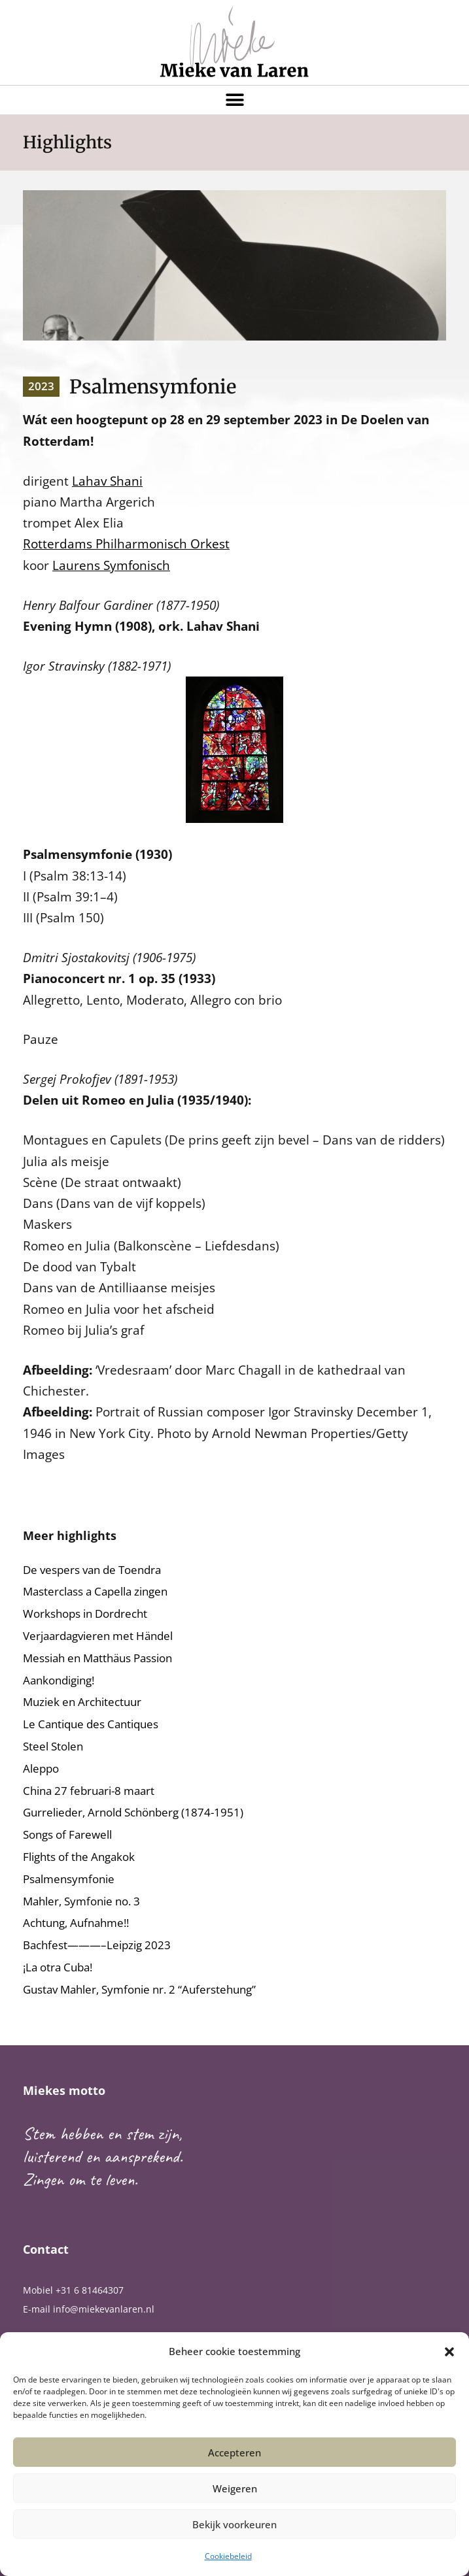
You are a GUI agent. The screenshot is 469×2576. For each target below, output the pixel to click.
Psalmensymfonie (68, 1878)
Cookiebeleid (228, 2556)
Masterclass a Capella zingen (95, 1591)
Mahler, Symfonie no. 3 (81, 1901)
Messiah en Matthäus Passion (97, 1657)
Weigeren (235, 2488)
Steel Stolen (53, 1746)
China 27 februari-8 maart (88, 1790)
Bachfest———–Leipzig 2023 (97, 1944)
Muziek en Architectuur (82, 1701)
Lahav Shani (107, 481)
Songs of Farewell (67, 1834)
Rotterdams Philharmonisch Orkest (126, 543)
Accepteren (234, 2452)
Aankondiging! (58, 1680)
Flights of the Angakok (79, 1856)
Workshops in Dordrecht (85, 1613)
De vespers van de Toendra (92, 1569)
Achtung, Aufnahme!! (76, 1922)
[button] (449, 2351)
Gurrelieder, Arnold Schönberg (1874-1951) (133, 1812)
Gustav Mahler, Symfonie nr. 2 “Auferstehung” (139, 1989)
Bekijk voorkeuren (234, 2524)
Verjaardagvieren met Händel (98, 1635)
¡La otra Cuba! (57, 1967)
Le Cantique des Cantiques (90, 1723)
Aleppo (41, 1768)
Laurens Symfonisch (111, 565)
